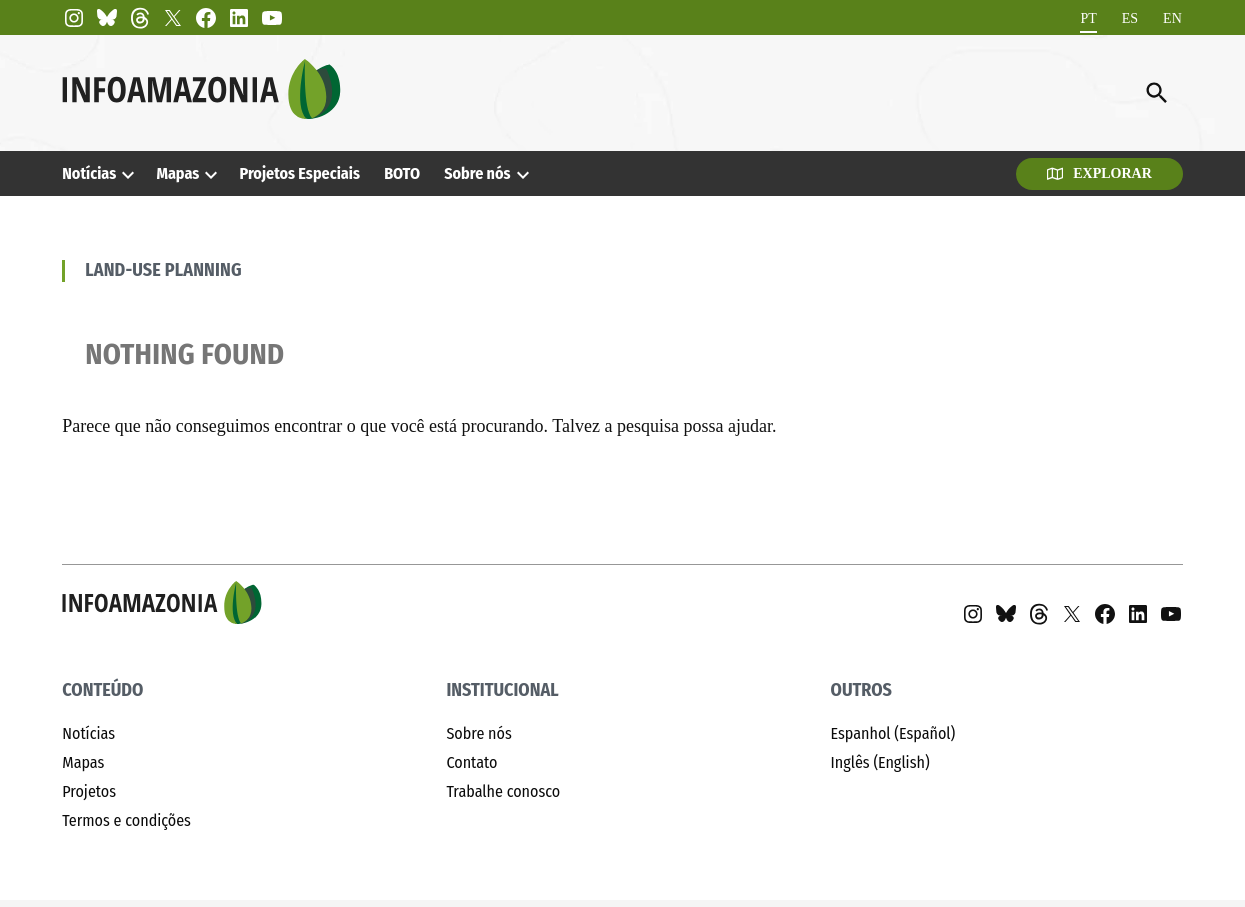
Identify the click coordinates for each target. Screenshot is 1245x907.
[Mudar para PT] (1088, 18)
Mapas (177, 173)
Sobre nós (477, 173)
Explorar (1099, 173)
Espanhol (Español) (893, 733)
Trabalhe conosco (503, 791)
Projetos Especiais (300, 173)
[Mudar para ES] (1130, 18)
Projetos (89, 791)
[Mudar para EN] (1172, 18)
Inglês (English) (880, 762)
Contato (471, 762)
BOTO (402, 173)
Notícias (89, 173)
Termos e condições (126, 820)
